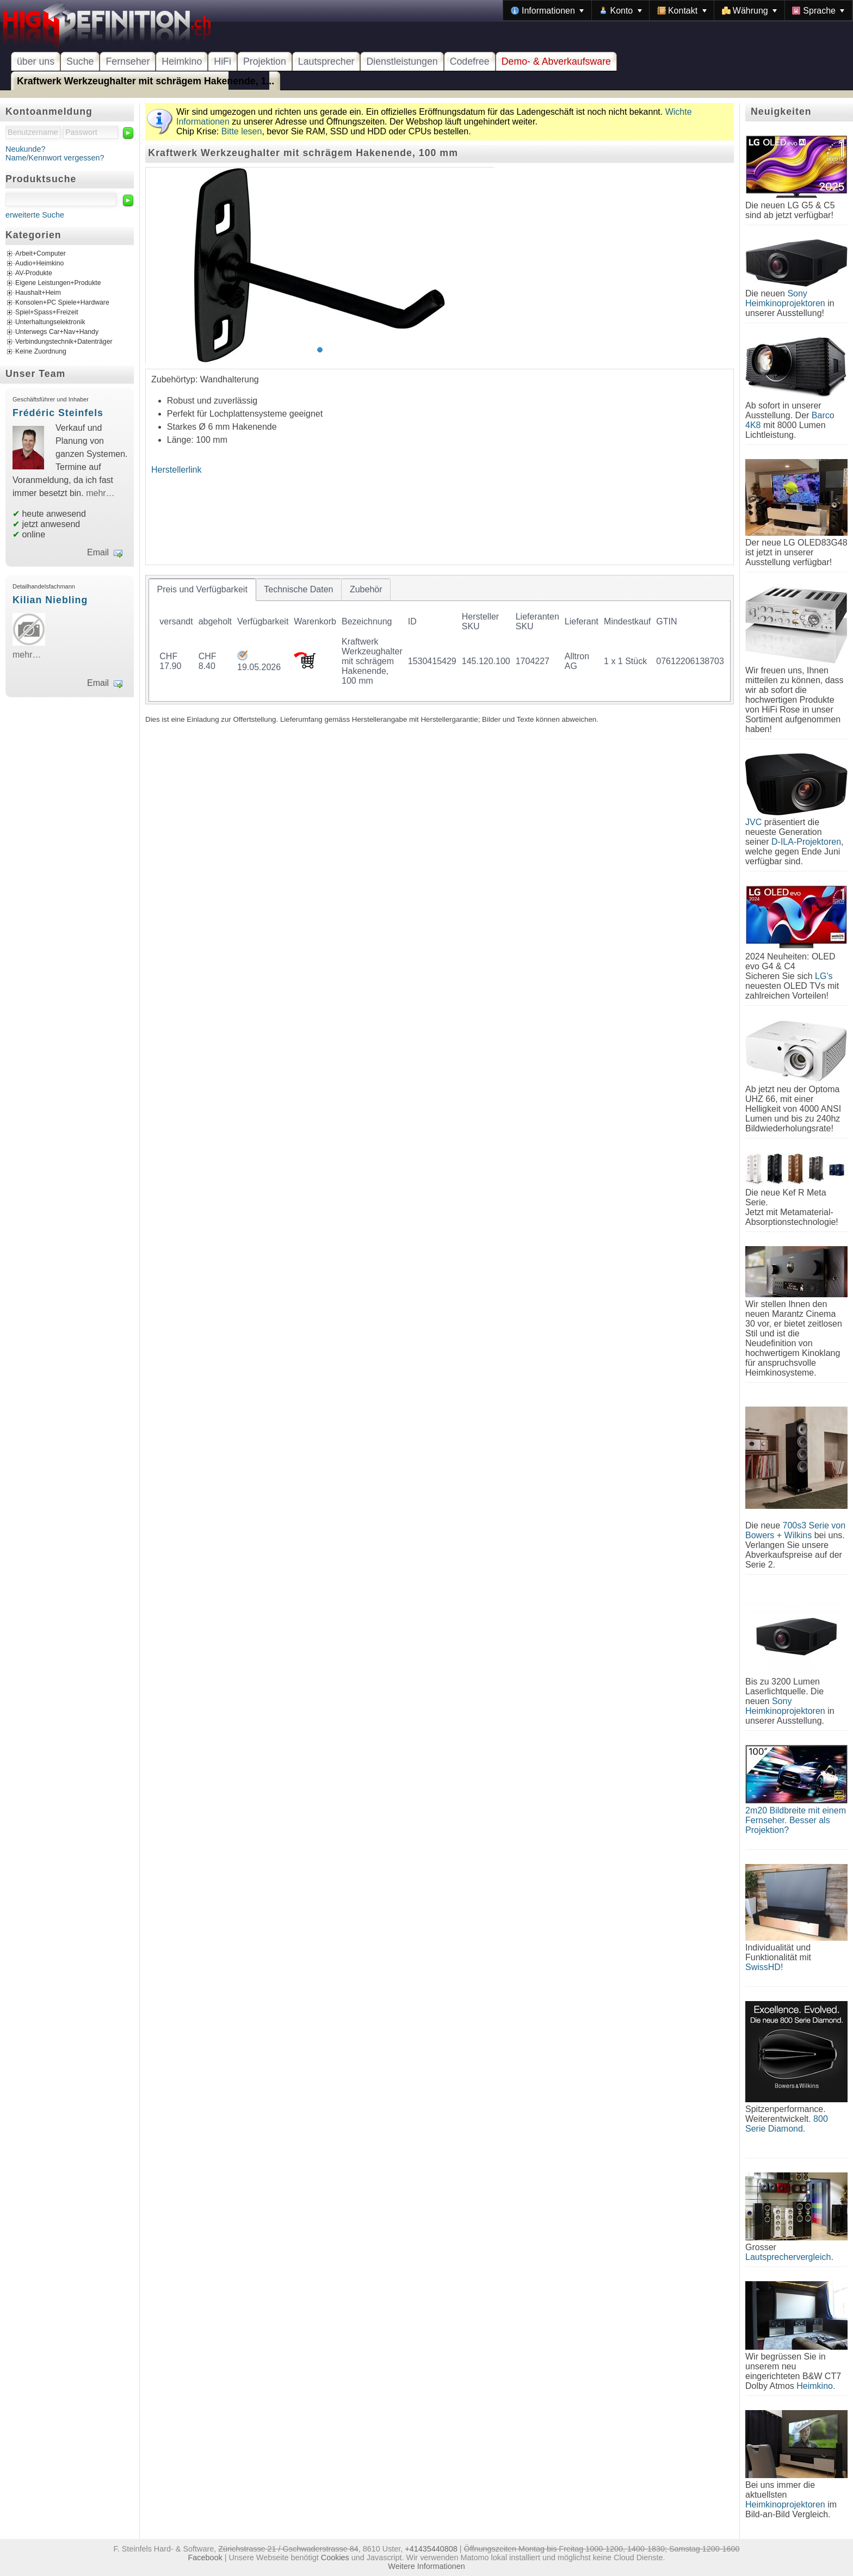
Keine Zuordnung (40, 352)
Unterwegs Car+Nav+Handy (56, 332)
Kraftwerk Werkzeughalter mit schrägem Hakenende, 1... (145, 81)
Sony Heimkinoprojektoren (785, 298)
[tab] (202, 589)
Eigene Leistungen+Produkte (58, 283)
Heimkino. (815, 2386)
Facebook (205, 2557)
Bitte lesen (241, 131)
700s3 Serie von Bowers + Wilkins (795, 1530)
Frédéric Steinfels (58, 412)
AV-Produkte (33, 273)
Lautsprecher (326, 61)
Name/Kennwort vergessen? (54, 157)
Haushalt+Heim (38, 293)
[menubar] (678, 10)
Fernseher (128, 61)
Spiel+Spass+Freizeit (46, 313)
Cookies (335, 2557)
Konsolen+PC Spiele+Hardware (62, 303)
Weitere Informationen (426, 2566)
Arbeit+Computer (40, 254)
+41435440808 (431, 2548)
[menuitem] (547, 10)
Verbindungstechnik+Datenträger (64, 342)
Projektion (264, 61)
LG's (823, 976)
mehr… (100, 493)
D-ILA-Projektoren (806, 841)
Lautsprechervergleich (788, 2257)
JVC (753, 822)
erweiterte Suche (34, 214)
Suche (80, 61)
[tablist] (439, 639)
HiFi (222, 61)
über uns (35, 61)
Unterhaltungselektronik (50, 322)
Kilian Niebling (50, 600)
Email (98, 552)
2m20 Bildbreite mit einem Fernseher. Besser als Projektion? (795, 1820)
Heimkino (182, 61)
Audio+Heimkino (39, 264)
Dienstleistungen (401, 61)
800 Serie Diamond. (786, 2123)
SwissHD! (764, 1967)
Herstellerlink (176, 469)
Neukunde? (25, 149)
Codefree (470, 61)
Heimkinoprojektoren (785, 2504)
